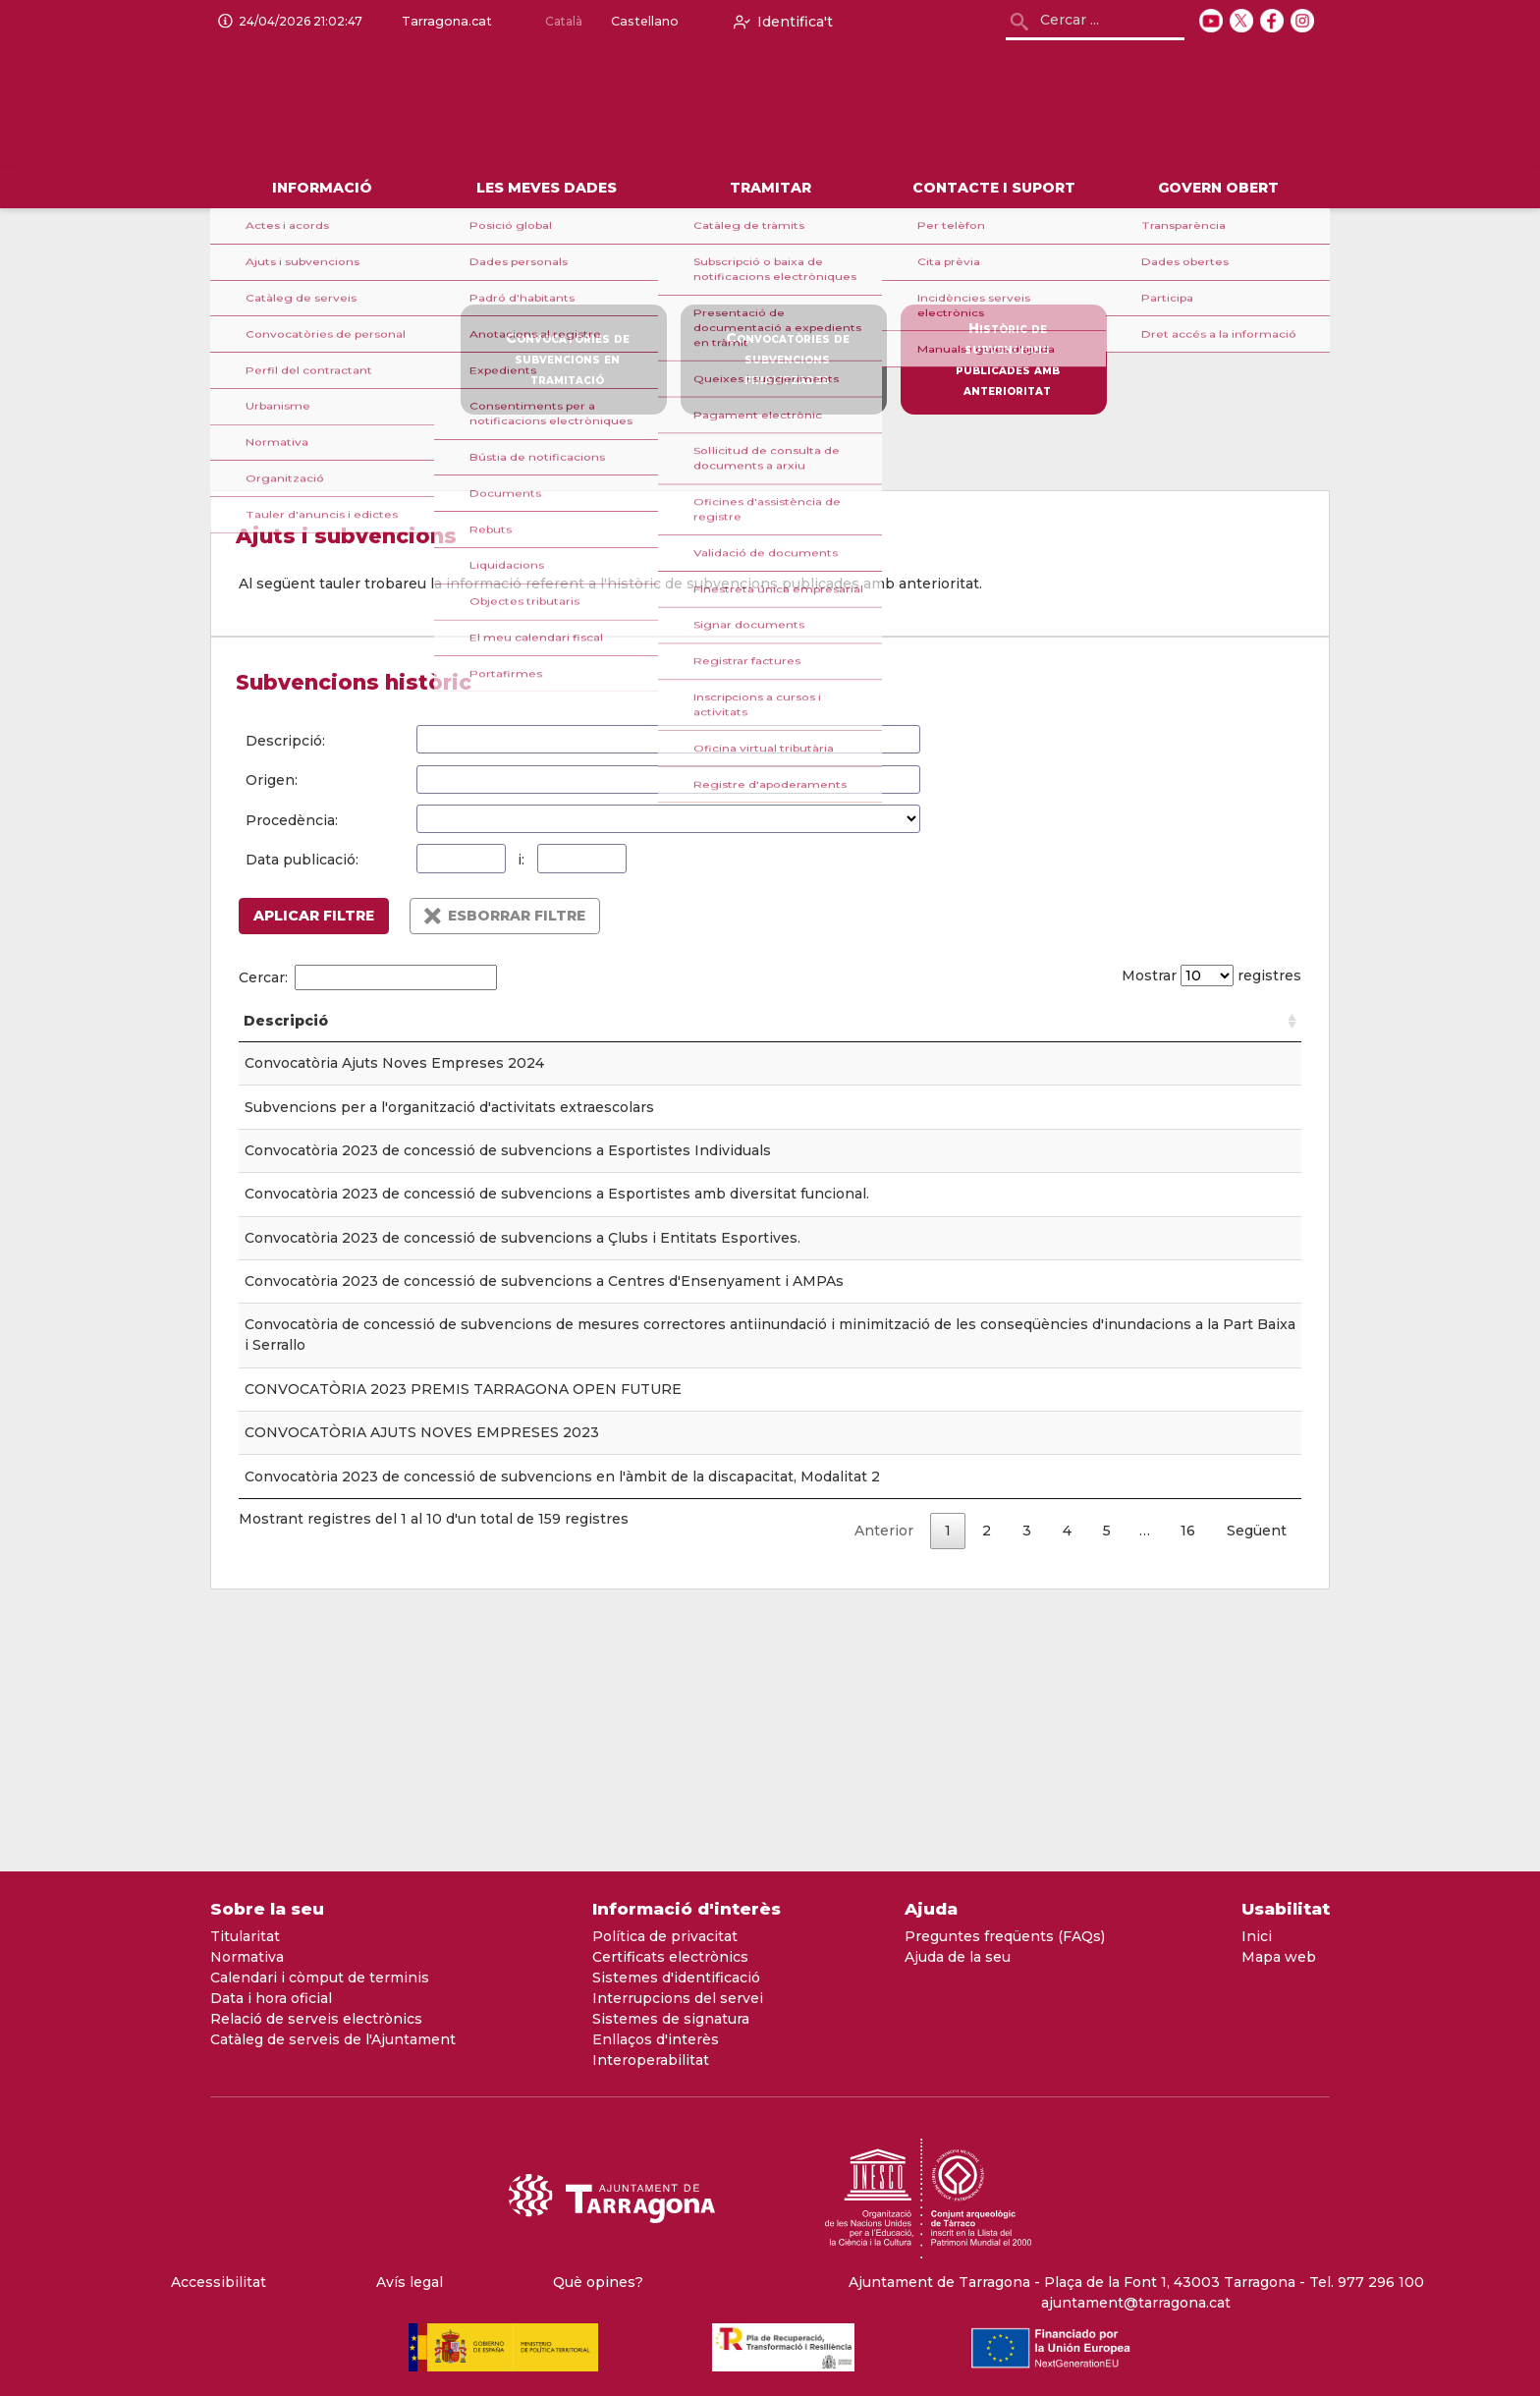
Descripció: (285, 741)
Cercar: (368, 977)
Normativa (247, 1957)
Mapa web (1278, 1957)
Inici (1256, 1936)
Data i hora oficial (271, 1998)
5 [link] (1107, 1778)
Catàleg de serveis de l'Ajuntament (333, 2039)
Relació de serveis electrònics (316, 2019)
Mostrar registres (1205, 975)
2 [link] (986, 1778)
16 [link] (1188, 1778)
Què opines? (598, 2282)
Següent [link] (1257, 1778)
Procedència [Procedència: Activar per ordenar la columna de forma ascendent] (1154, 1041)
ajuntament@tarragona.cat (1136, 2303)
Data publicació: (302, 859)
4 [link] (1067, 1778)
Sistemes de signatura (670, 2019)
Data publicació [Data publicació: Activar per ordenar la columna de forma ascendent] (817, 1031)
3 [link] (1026, 1778)
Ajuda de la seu (958, 1957)
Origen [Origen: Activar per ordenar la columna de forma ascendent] (930, 1041)
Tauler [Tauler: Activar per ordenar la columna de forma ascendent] (667, 1041)
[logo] (457, 106)
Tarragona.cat (443, 22)
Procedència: (292, 820)
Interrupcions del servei (677, 1998)
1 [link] (948, 1778)
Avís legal (409, 2282)
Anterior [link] (883, 1778)
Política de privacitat (665, 1936)
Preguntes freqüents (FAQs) (1005, 1936)
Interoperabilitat (650, 2060)
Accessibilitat (218, 2282)
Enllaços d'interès (655, 2039)
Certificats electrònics (670, 1957)
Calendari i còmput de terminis (319, 1977)
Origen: (272, 780)
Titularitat (245, 1936)
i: (521, 859)
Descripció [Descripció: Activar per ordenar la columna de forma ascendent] (286, 1041)
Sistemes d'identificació (676, 1977)
